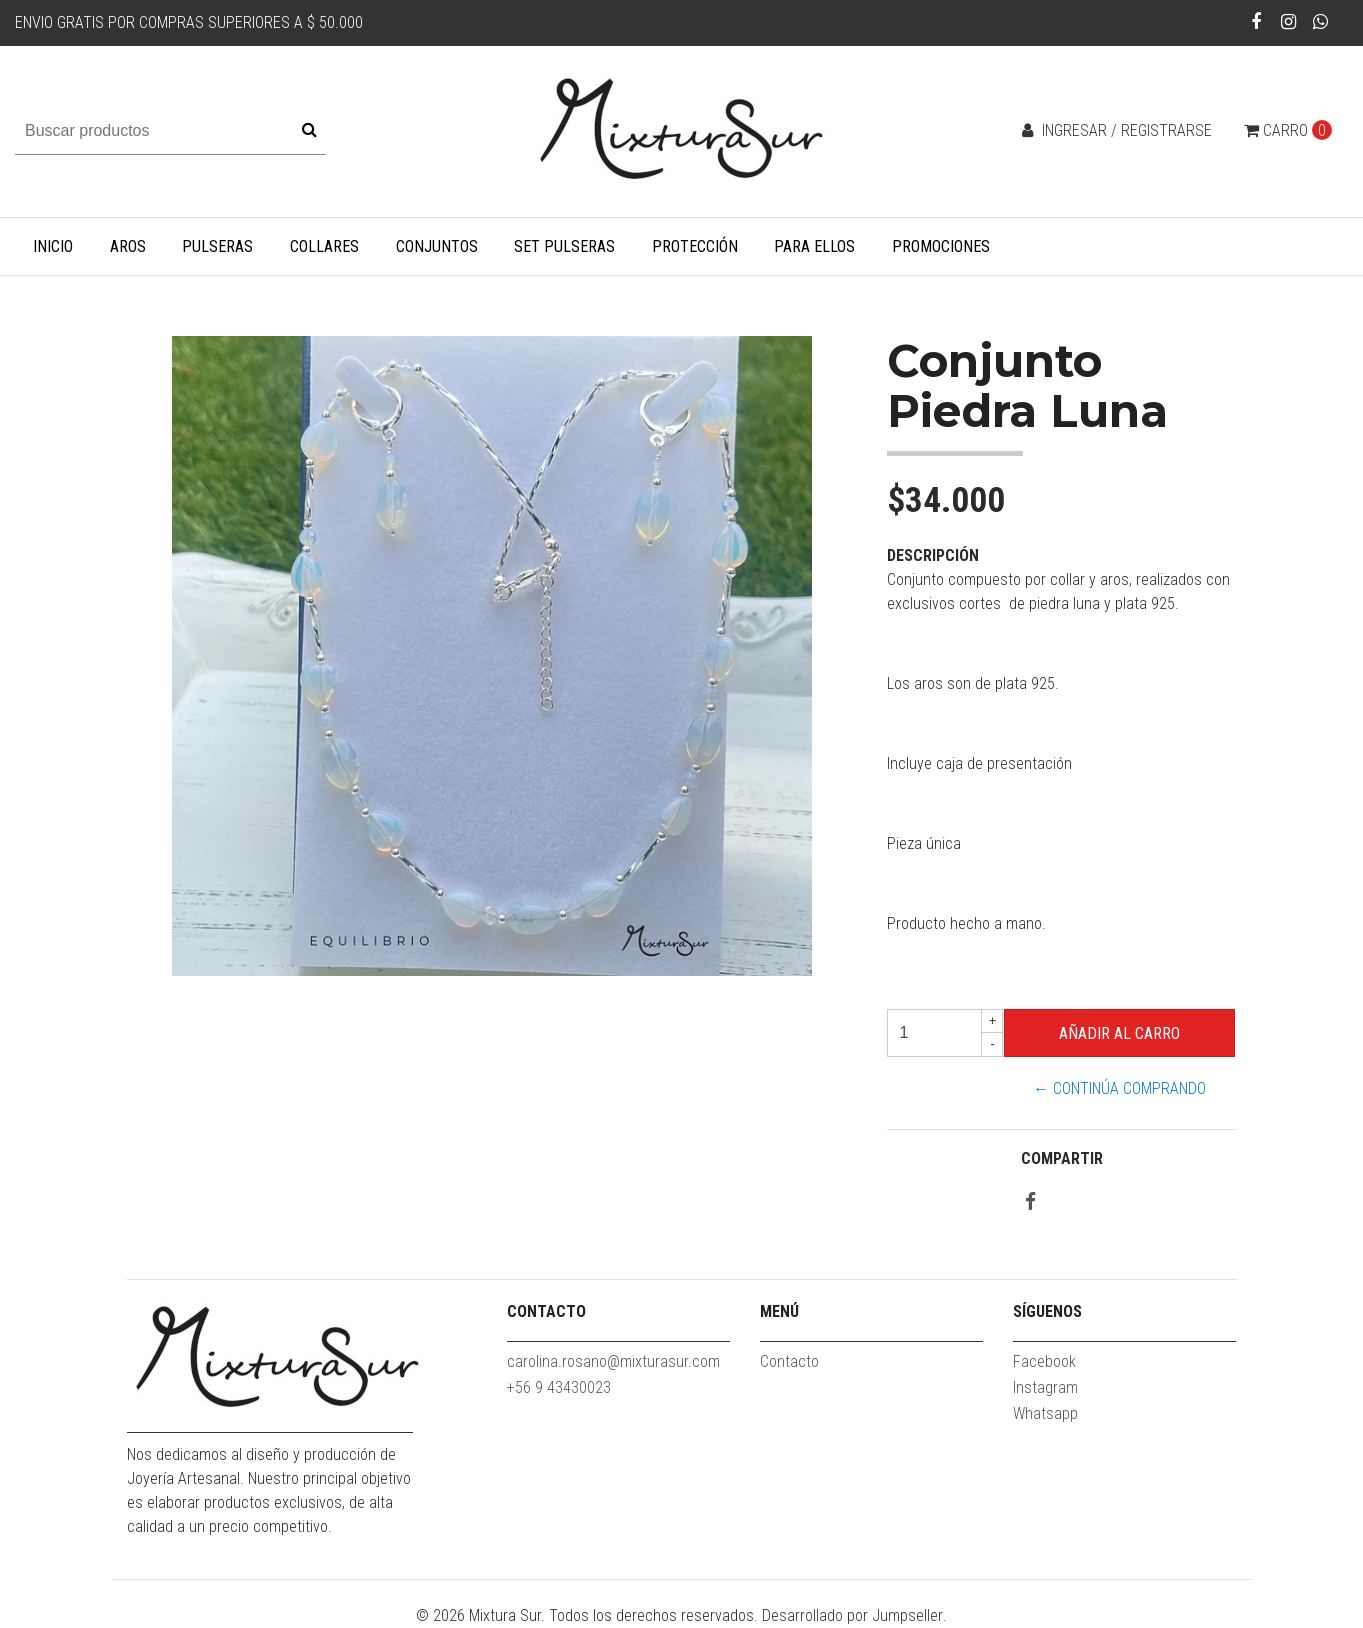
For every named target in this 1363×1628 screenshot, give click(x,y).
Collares (324, 246)
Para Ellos (814, 246)
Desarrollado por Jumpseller (852, 1615)
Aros (128, 246)
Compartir (1062, 1158)
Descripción (933, 555)
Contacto (789, 1361)
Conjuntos (437, 246)
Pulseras (217, 246)
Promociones (941, 246)
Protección (695, 246)
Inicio (53, 246)
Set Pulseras (564, 246)
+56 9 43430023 (559, 1387)
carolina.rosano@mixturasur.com (613, 1361)
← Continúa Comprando (1119, 1088)
